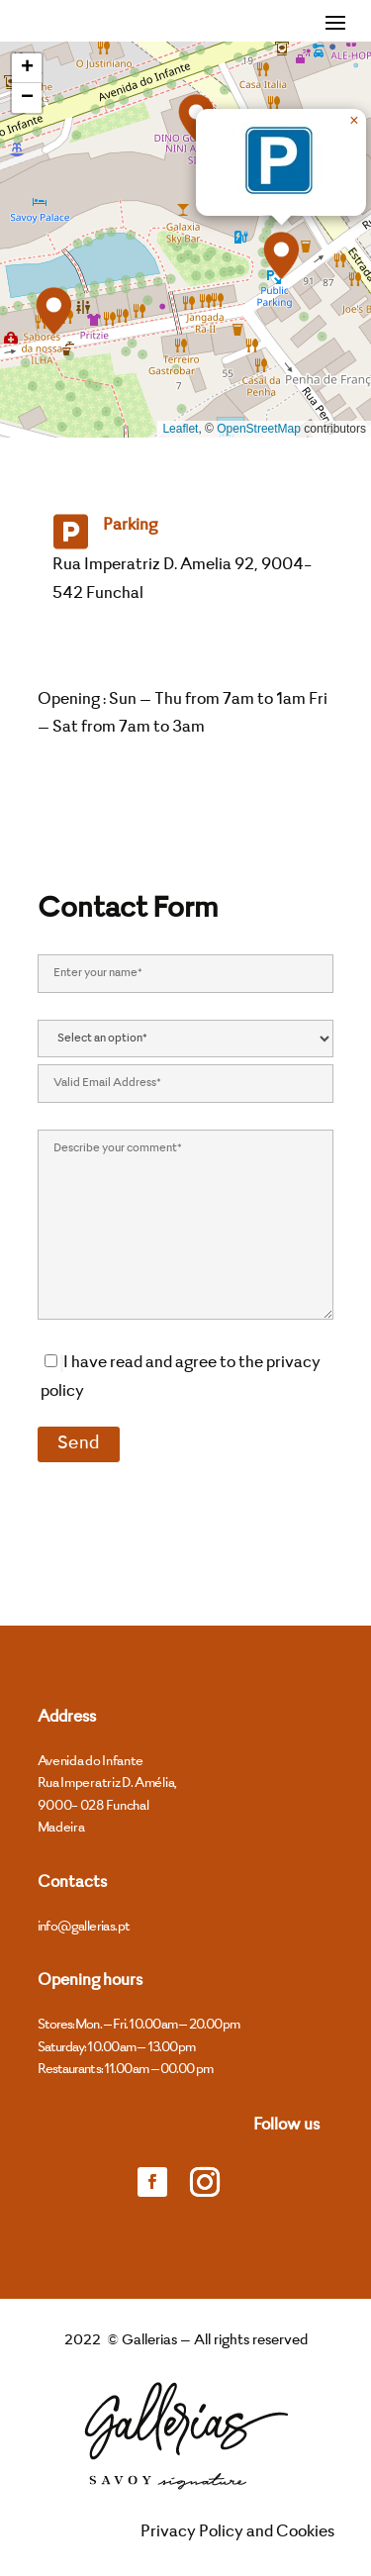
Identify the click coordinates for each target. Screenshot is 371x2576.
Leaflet (180, 429)
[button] (53, 311)
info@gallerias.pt (84, 1927)
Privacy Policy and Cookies (237, 2532)
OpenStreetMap (259, 429)
